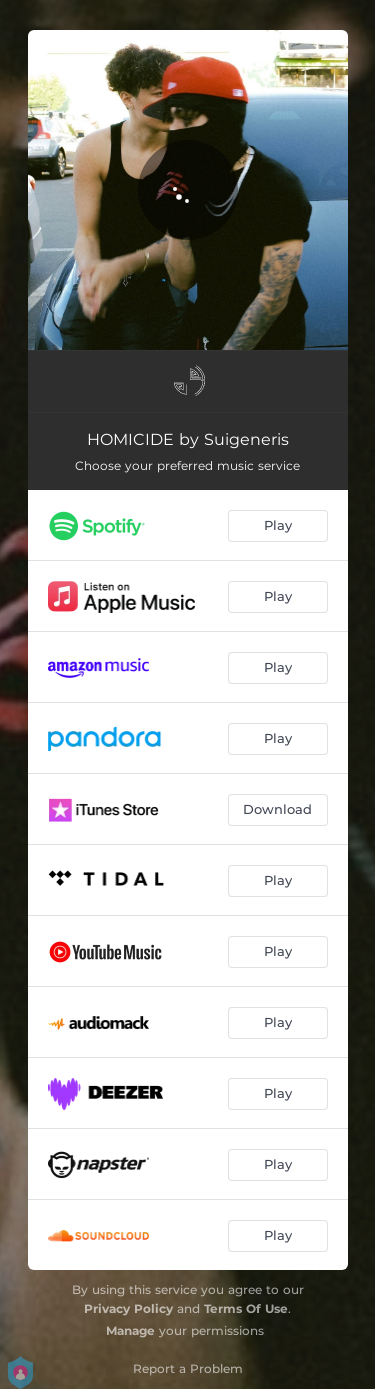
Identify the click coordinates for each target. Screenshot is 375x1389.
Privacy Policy (128, 1308)
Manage (130, 1330)
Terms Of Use (246, 1308)
